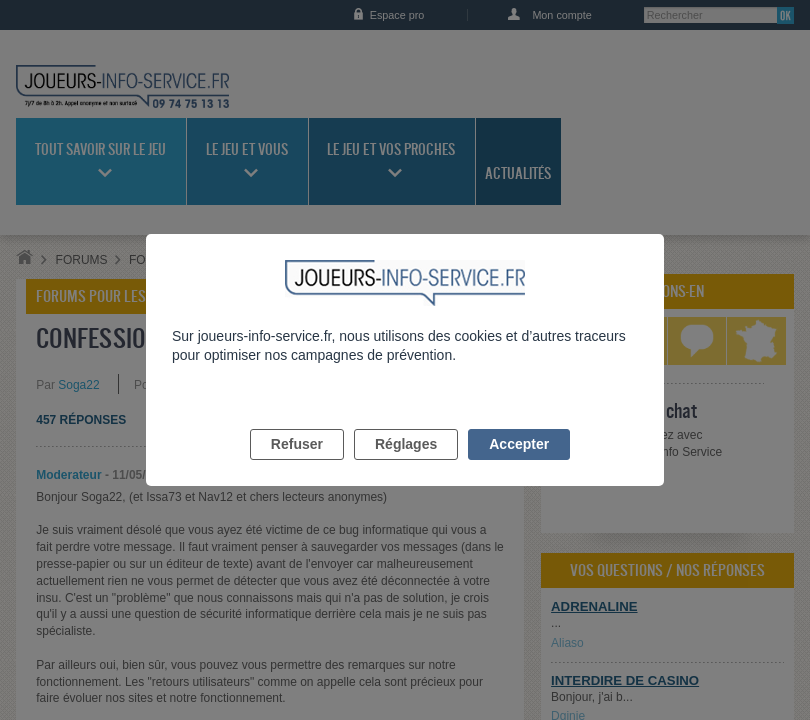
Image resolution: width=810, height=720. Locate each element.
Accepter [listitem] (519, 467)
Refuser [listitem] (297, 467)
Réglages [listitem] (406, 467)
